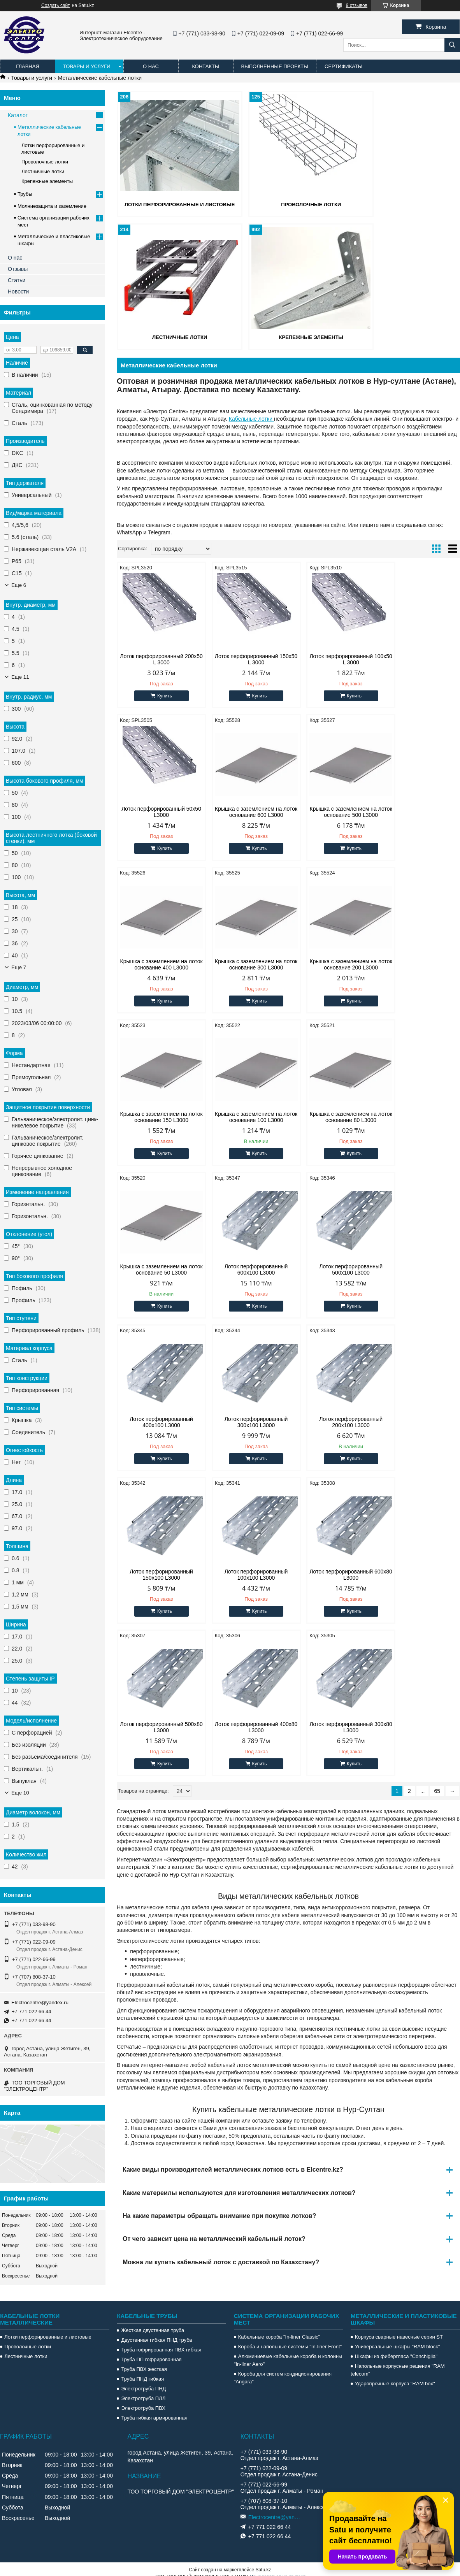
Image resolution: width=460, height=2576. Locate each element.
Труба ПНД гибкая (142, 2371)
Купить (160, 695)
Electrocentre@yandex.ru (39, 2002)
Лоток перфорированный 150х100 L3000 (332, 1269)
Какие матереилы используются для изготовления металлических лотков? (239, 1887)
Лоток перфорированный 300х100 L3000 (157, 1269)
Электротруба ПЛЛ (143, 2390)
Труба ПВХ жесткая (144, 2361)
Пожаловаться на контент (277, 2568)
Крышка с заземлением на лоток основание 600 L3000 (158, 811)
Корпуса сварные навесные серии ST (399, 2329)
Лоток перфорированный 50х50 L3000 (419, 658)
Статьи (16, 280)
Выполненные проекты (274, 66)
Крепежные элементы (172, 336)
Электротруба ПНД (143, 2380)
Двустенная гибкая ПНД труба (156, 2332)
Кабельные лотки (251, 418)
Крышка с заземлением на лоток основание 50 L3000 (157, 1116)
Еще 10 (20, 1793)
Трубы (25, 194)
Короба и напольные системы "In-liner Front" (290, 2338)
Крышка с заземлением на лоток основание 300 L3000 (419, 811)
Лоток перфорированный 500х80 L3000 (245, 1421)
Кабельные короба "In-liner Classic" (279, 2329)
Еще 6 (18, 585)
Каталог (18, 115)
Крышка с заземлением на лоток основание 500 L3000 (245, 811)
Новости (18, 291)
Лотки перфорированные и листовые (47, 2329)
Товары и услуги (87, 66)
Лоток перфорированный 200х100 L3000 (245, 1269)
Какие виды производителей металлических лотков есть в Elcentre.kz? (233, 1864)
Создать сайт (55, 5)
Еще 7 (18, 967)
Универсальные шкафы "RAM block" (397, 2338)
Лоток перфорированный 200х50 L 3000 (157, 658)
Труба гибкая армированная (154, 2410)
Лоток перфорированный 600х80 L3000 (157, 1421)
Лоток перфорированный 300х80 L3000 (419, 1421)
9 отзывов (356, 5)
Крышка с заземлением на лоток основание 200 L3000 (158, 963)
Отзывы (18, 269)
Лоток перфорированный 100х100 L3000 (419, 1269)
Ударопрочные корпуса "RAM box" (395, 2375)
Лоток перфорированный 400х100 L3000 (419, 1116)
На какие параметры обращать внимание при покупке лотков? (219, 1910)
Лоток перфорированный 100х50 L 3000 (332, 658)
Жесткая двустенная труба (152, 2322)
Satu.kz (263, 2561)
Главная (27, 66)
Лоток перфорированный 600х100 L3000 (245, 1116)
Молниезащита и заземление (52, 206)
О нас (151, 66)
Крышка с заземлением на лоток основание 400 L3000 (332, 811)
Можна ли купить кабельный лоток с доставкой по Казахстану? (221, 1956)
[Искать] (452, 45)
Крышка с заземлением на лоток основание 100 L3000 (332, 963)
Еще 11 (20, 677)
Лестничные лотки (404, 204)
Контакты (205, 66)
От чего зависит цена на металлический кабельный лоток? (214, 1933)
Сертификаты (343, 66)
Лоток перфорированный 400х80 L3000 (332, 1421)
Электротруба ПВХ (143, 2400)
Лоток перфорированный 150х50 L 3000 (245, 658)
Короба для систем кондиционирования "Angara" (283, 2369)
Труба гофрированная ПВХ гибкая (161, 2341)
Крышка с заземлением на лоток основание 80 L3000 (419, 963)
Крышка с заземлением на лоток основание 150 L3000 (245, 963)
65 (437, 1485)
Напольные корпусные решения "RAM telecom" (398, 2362)
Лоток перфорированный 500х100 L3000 (332, 1116)
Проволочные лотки (288, 204)
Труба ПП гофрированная (151, 2351)
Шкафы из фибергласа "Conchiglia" (396, 2348)
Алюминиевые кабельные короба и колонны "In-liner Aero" (288, 2352)
